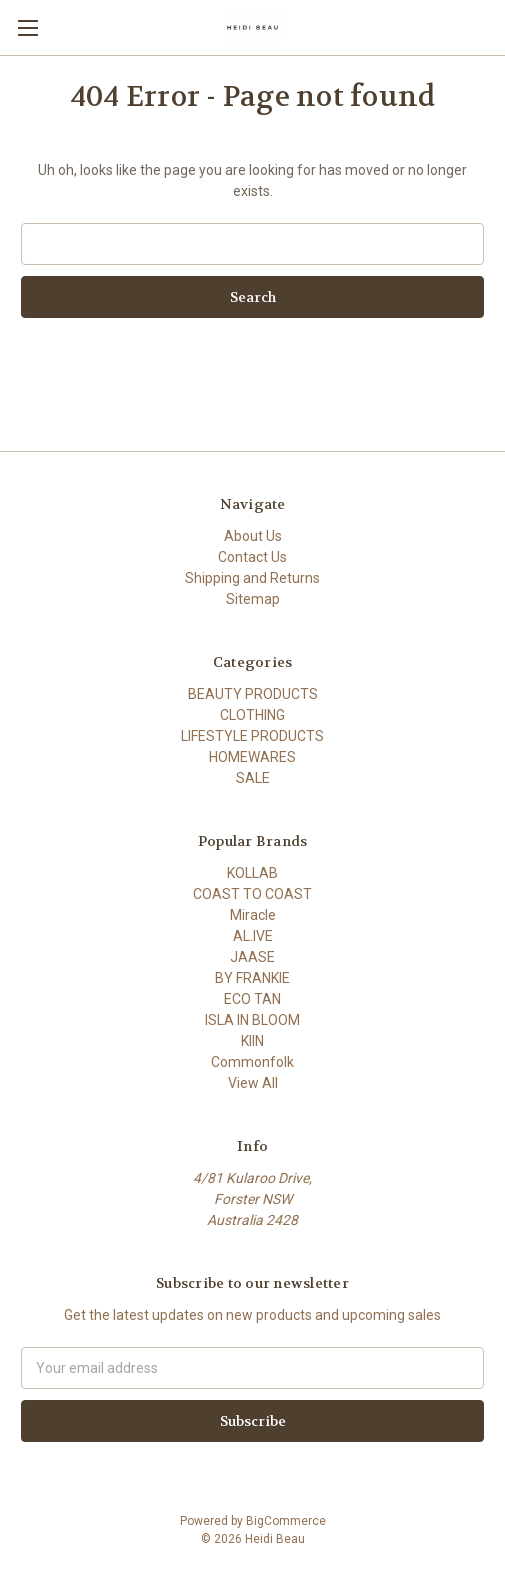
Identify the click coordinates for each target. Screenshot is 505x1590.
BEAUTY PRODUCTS (253, 694)
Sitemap (253, 599)
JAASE (252, 957)
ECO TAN (252, 999)
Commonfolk (252, 1062)
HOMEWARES (252, 757)
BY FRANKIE (252, 978)
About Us (253, 536)
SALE (253, 778)
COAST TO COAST (252, 894)
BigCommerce (286, 1521)
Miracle (253, 915)
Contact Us (252, 557)
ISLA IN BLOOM (252, 1020)
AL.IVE (253, 936)
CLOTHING (252, 715)
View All (253, 1083)
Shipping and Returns (252, 578)
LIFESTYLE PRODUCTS (252, 736)
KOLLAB (252, 873)
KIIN (252, 1041)
